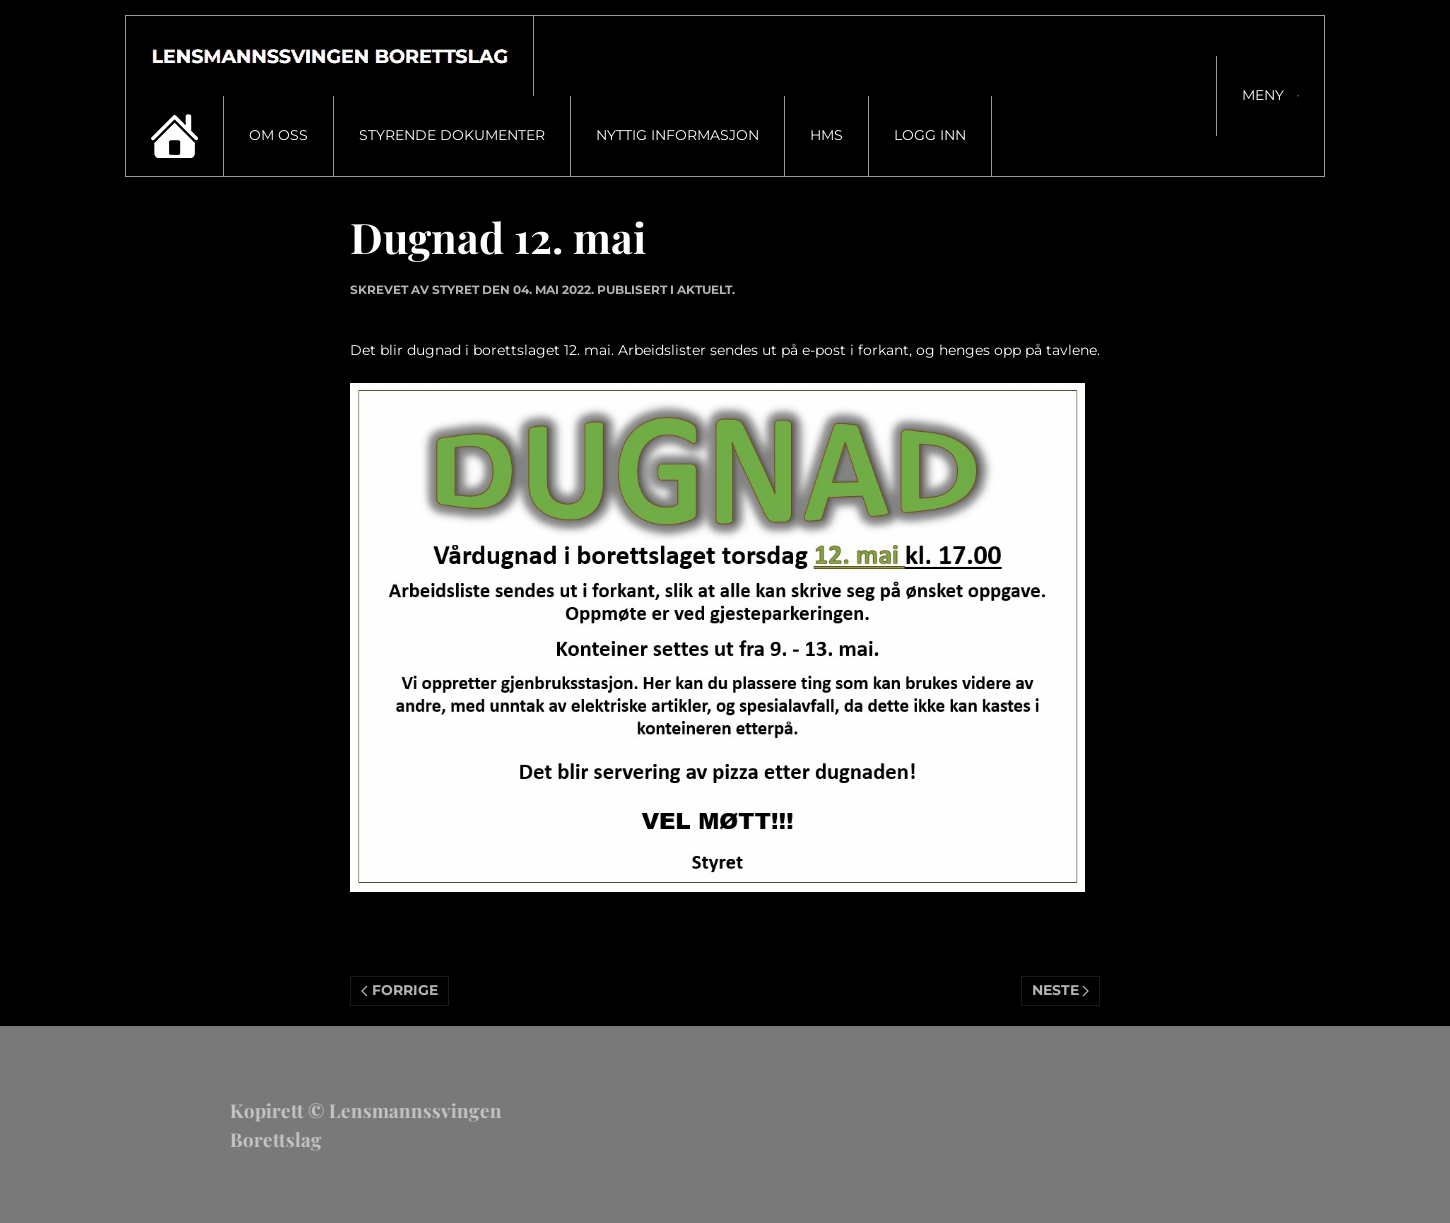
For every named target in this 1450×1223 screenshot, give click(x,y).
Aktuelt (704, 289)
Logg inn (930, 135)
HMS (826, 135)
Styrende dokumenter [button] (452, 135)
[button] (1270, 96)
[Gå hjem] (330, 56)
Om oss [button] (278, 135)
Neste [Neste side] (1061, 990)
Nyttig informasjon (677, 135)
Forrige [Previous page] (399, 990)
